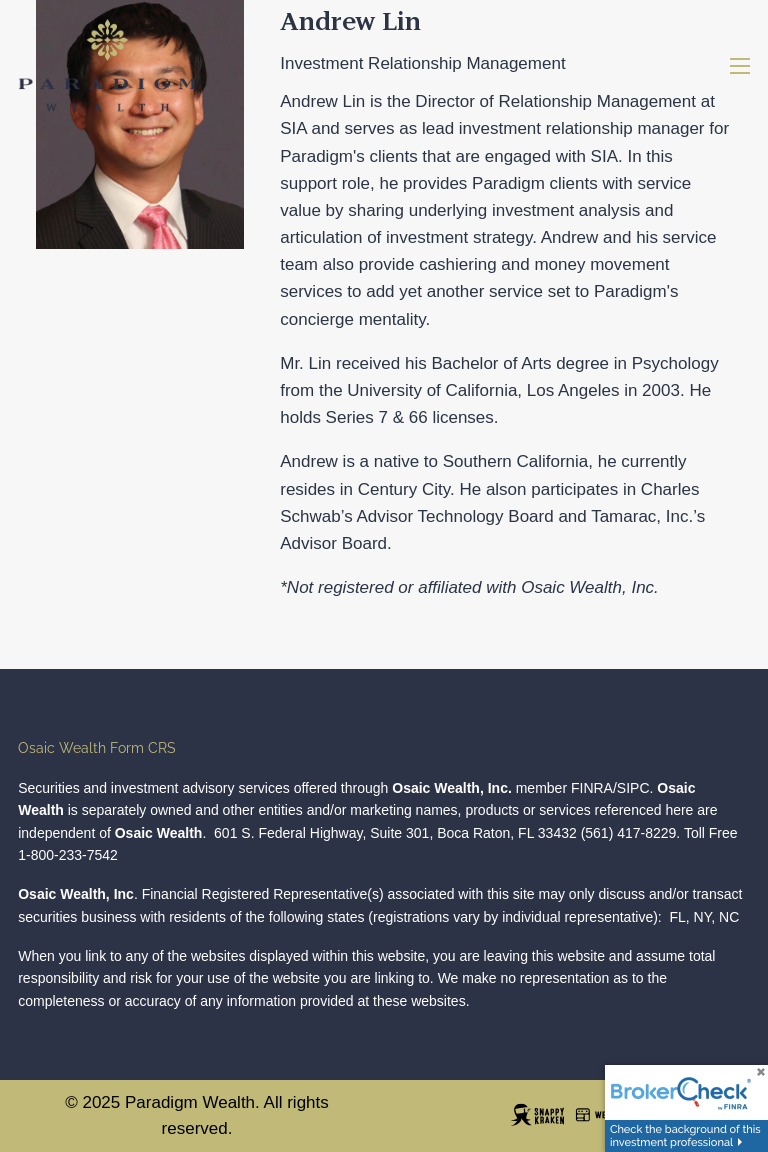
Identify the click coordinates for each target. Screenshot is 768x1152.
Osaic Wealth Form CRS (97, 748)
